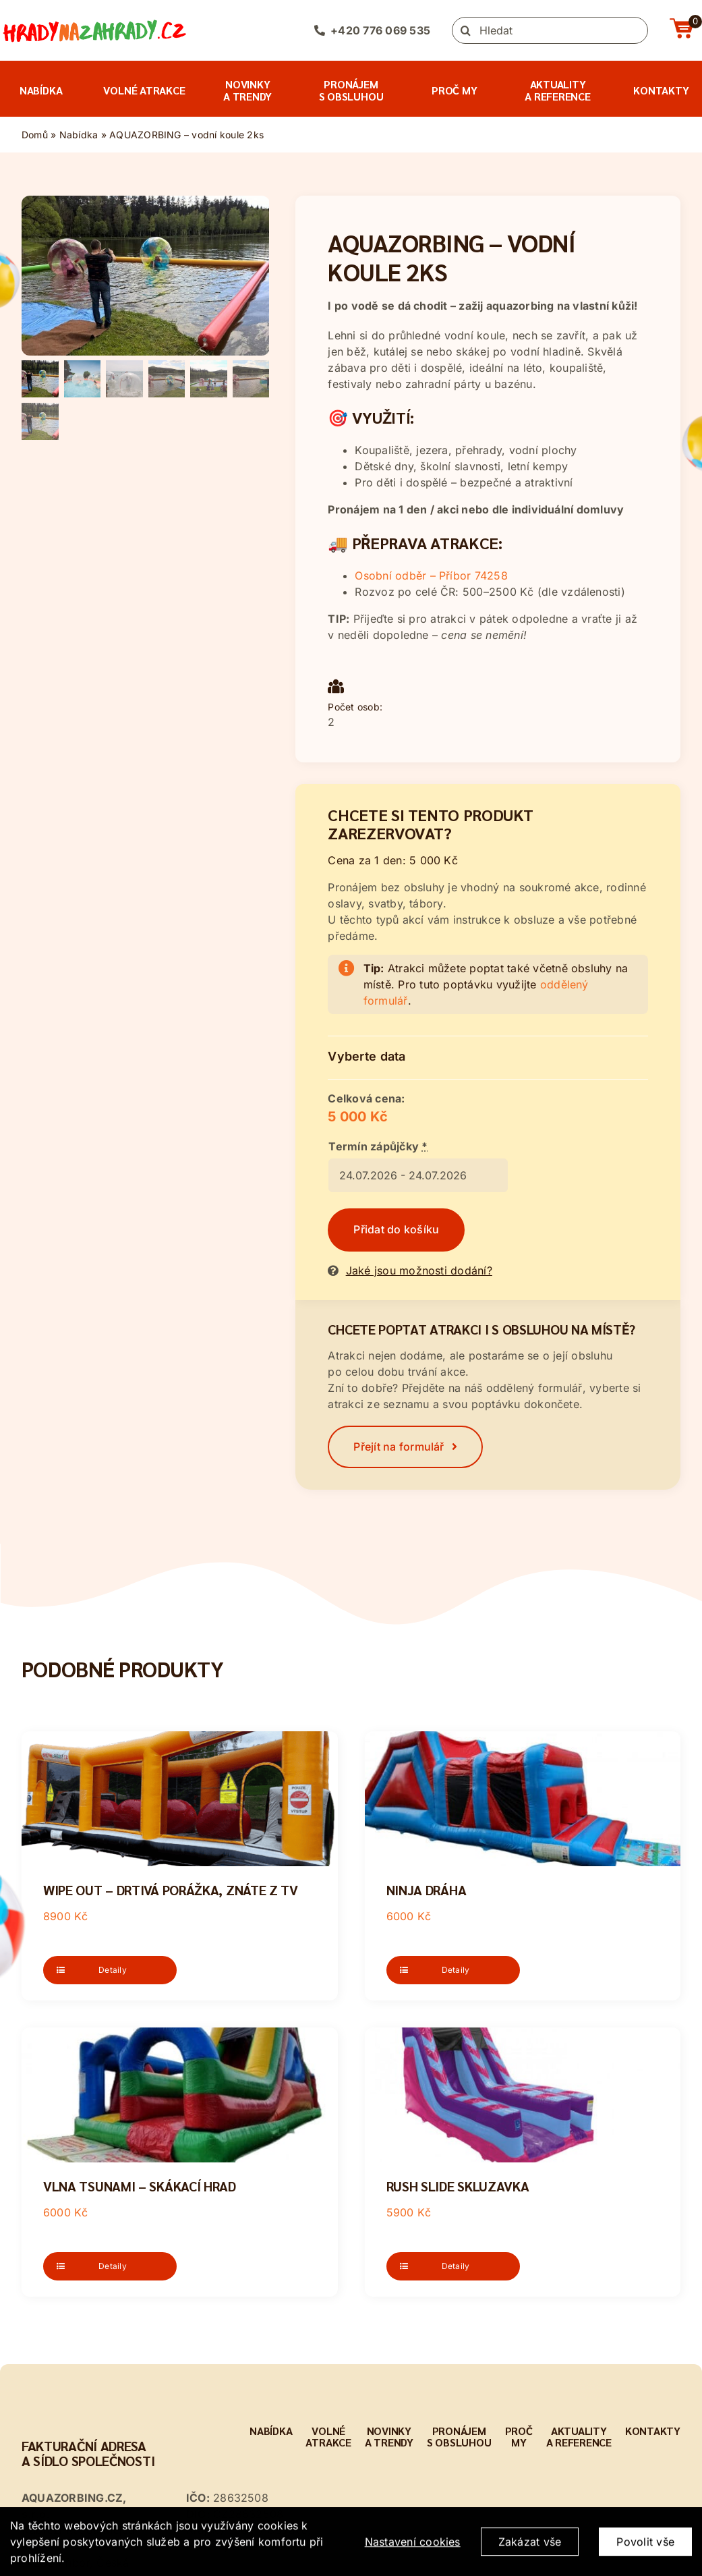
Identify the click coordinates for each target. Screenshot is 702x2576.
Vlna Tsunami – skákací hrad (139, 2186)
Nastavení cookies (413, 2553)
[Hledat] (550, 30)
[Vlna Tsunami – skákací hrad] (180, 2094)
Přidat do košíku (396, 1229)
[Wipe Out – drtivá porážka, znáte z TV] (180, 1798)
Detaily (112, 1970)
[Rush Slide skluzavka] (523, 2094)
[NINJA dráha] (523, 1798)
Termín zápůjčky (378, 1146)
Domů (35, 134)
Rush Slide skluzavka (457, 2186)
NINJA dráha (426, 1890)
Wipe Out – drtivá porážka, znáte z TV (170, 1890)
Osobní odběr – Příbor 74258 (431, 575)
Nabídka (78, 134)
